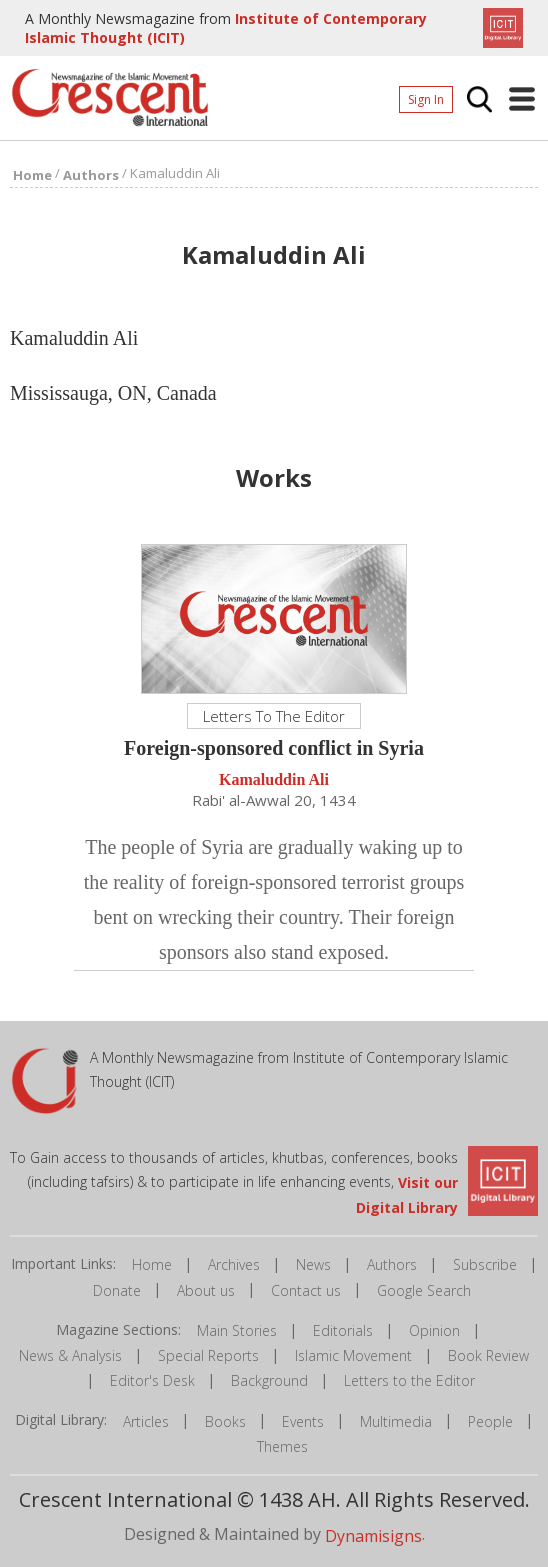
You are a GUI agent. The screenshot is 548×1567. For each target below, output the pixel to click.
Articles (146, 1421)
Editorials (343, 1330)
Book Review (488, 1355)
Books (225, 1421)
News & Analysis (70, 1355)
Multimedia (396, 1421)
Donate (117, 1290)
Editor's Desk (152, 1380)
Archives (234, 1264)
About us (206, 1290)
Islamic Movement (353, 1355)
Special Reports (208, 1355)
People (490, 1421)
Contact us (306, 1290)
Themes (282, 1446)
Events (303, 1421)
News (313, 1264)
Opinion (434, 1330)
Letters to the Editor (409, 1380)
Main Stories (237, 1330)
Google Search (424, 1290)
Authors (392, 1264)
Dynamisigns (373, 1536)
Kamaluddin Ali (274, 780)
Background (269, 1380)
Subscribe (485, 1264)
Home (152, 1264)
